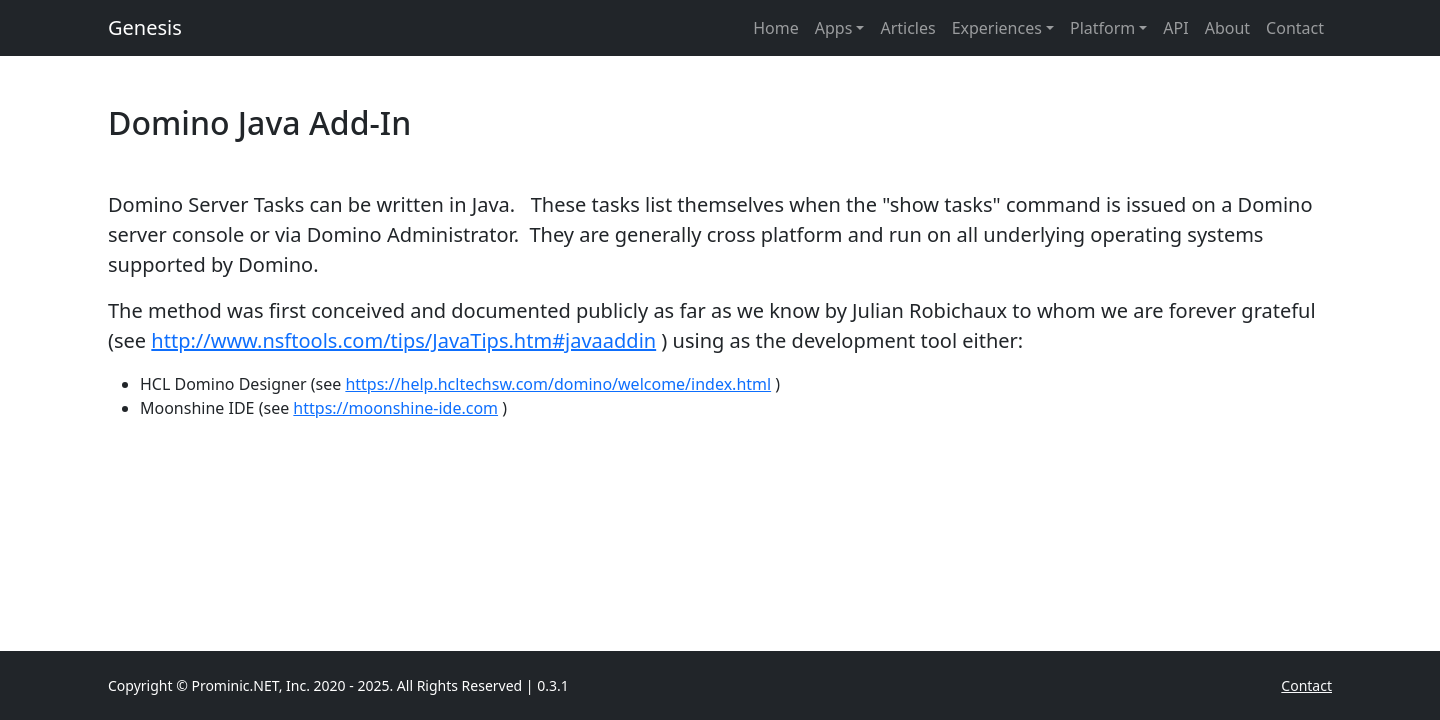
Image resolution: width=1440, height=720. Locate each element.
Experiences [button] (997, 28)
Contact (1295, 28)
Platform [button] (1102, 28)
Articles (907, 28)
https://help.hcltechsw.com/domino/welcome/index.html (558, 384)
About (1227, 28)
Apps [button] (834, 28)
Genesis (145, 27)
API (1175, 28)
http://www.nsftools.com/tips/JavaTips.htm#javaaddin (403, 340)
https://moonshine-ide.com (395, 408)
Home (776, 28)
